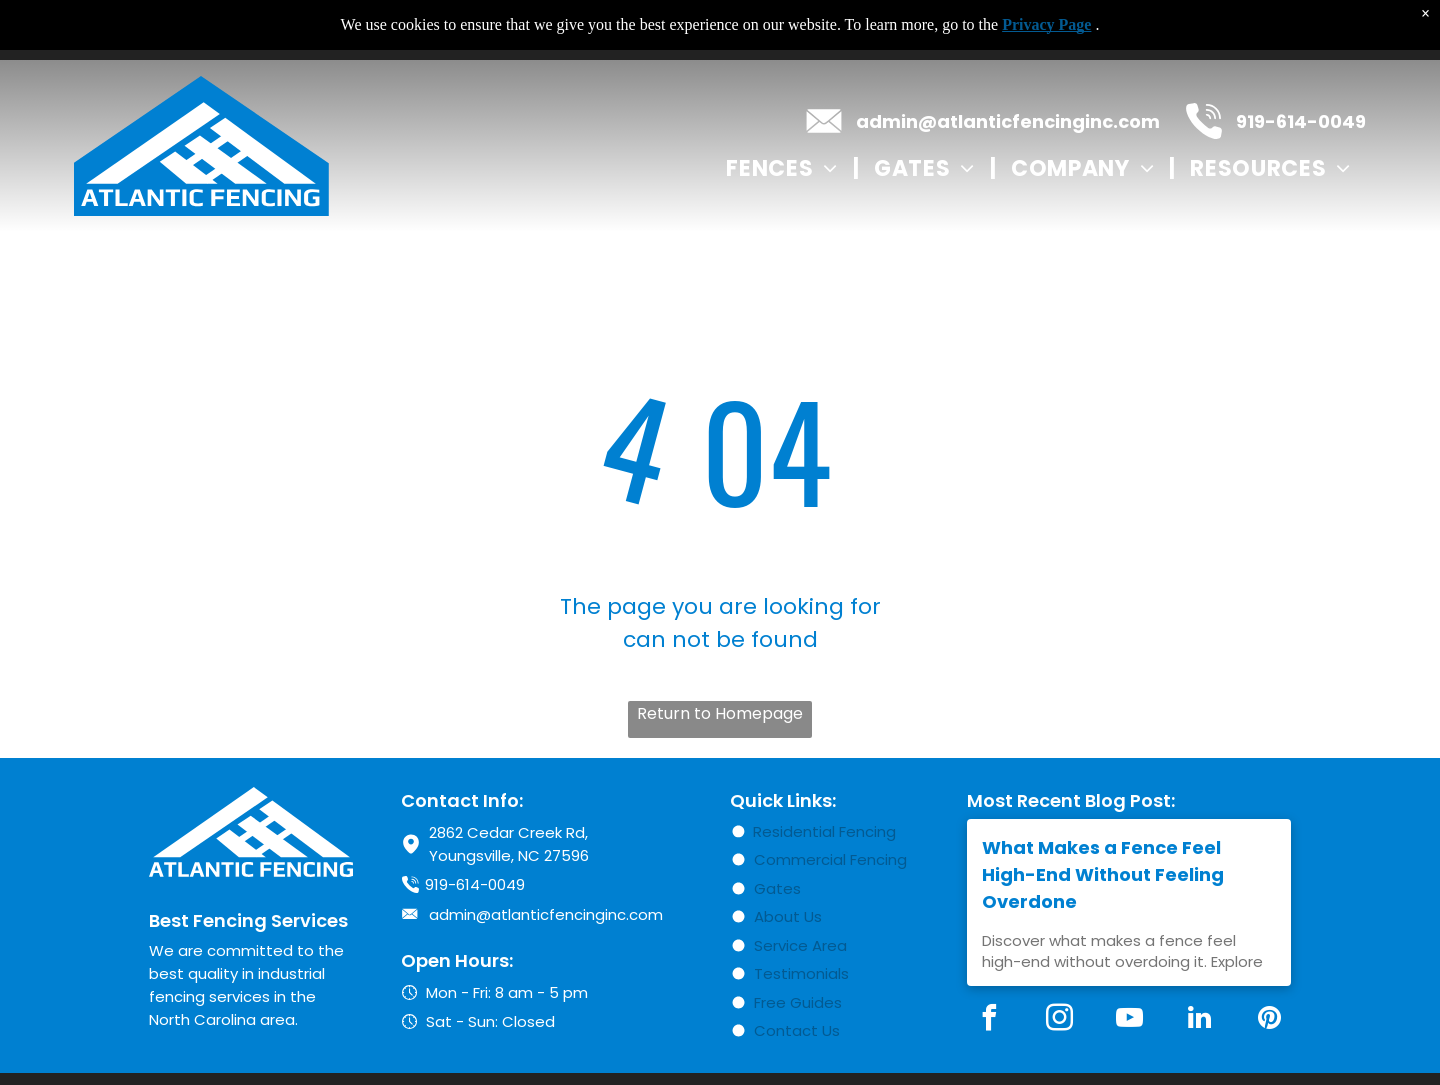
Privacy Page (1046, 24)
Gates (777, 888)
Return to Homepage (720, 713)
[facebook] (989, 1020)
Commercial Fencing (830, 859)
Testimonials (801, 973)
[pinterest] (1269, 1020)
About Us (788, 916)
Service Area (800, 945)
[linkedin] (1199, 1020)
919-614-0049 (1301, 121)
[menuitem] (785, 168)
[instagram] (1059, 1020)
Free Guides (798, 1002)
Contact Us (797, 1030)
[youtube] (1129, 1020)
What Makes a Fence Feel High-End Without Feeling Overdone (1103, 874)
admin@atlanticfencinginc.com (1008, 121)
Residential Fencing (824, 831)
